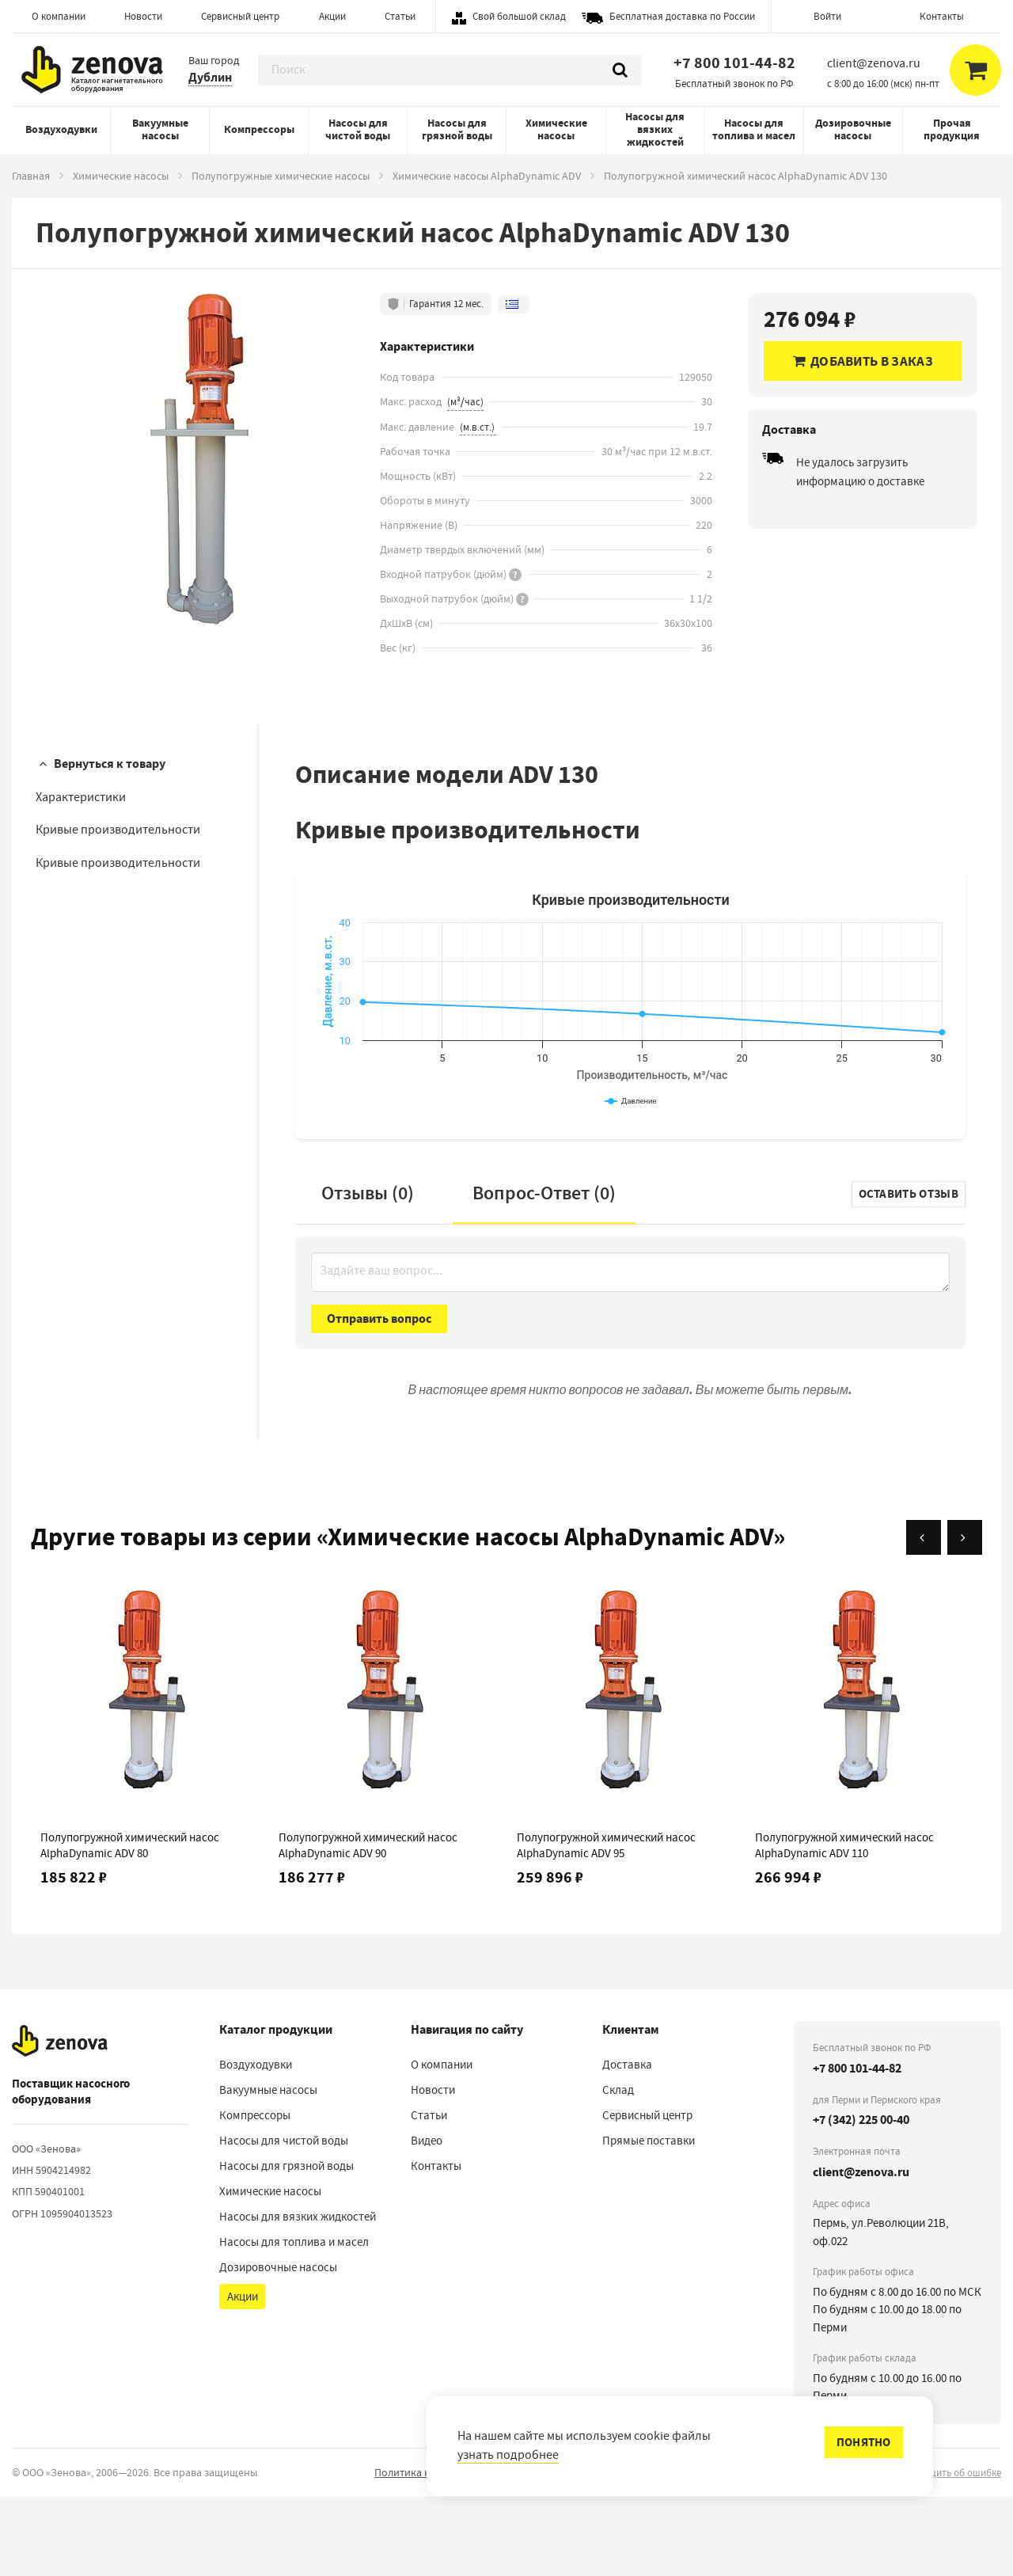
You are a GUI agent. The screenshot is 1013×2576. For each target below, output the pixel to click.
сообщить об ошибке (954, 2552)
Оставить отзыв (908, 1273)
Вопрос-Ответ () (544, 1272)
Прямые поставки (648, 2220)
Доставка (627, 2144)
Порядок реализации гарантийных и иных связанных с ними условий (719, 2551)
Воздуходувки (61, 129)
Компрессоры (259, 129)
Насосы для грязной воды (457, 129)
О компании (58, 16)
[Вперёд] (964, 1616)
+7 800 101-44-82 (734, 63)
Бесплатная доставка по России (682, 16)
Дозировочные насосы (853, 129)
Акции (332, 16)
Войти (827, 16)
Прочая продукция (952, 129)
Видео (426, 2220)
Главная (31, 176)
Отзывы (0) (367, 1272)
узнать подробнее (508, 2455)
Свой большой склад (519, 16)
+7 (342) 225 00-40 (861, 2198)
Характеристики (81, 797)
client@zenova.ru (861, 2251)
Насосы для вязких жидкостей (655, 129)
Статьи (400, 16)
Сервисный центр (240, 16)
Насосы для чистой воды (357, 129)
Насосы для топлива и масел (753, 129)
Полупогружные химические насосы (281, 176)
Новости (143, 16)
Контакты (942, 16)
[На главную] (60, 2120)
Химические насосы (556, 129)
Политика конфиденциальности (453, 2551)
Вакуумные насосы (160, 129)
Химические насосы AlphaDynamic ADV (487, 176)
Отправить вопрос (379, 1397)
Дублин (210, 77)
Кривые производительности (118, 830)
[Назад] (923, 1616)
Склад (618, 2169)
